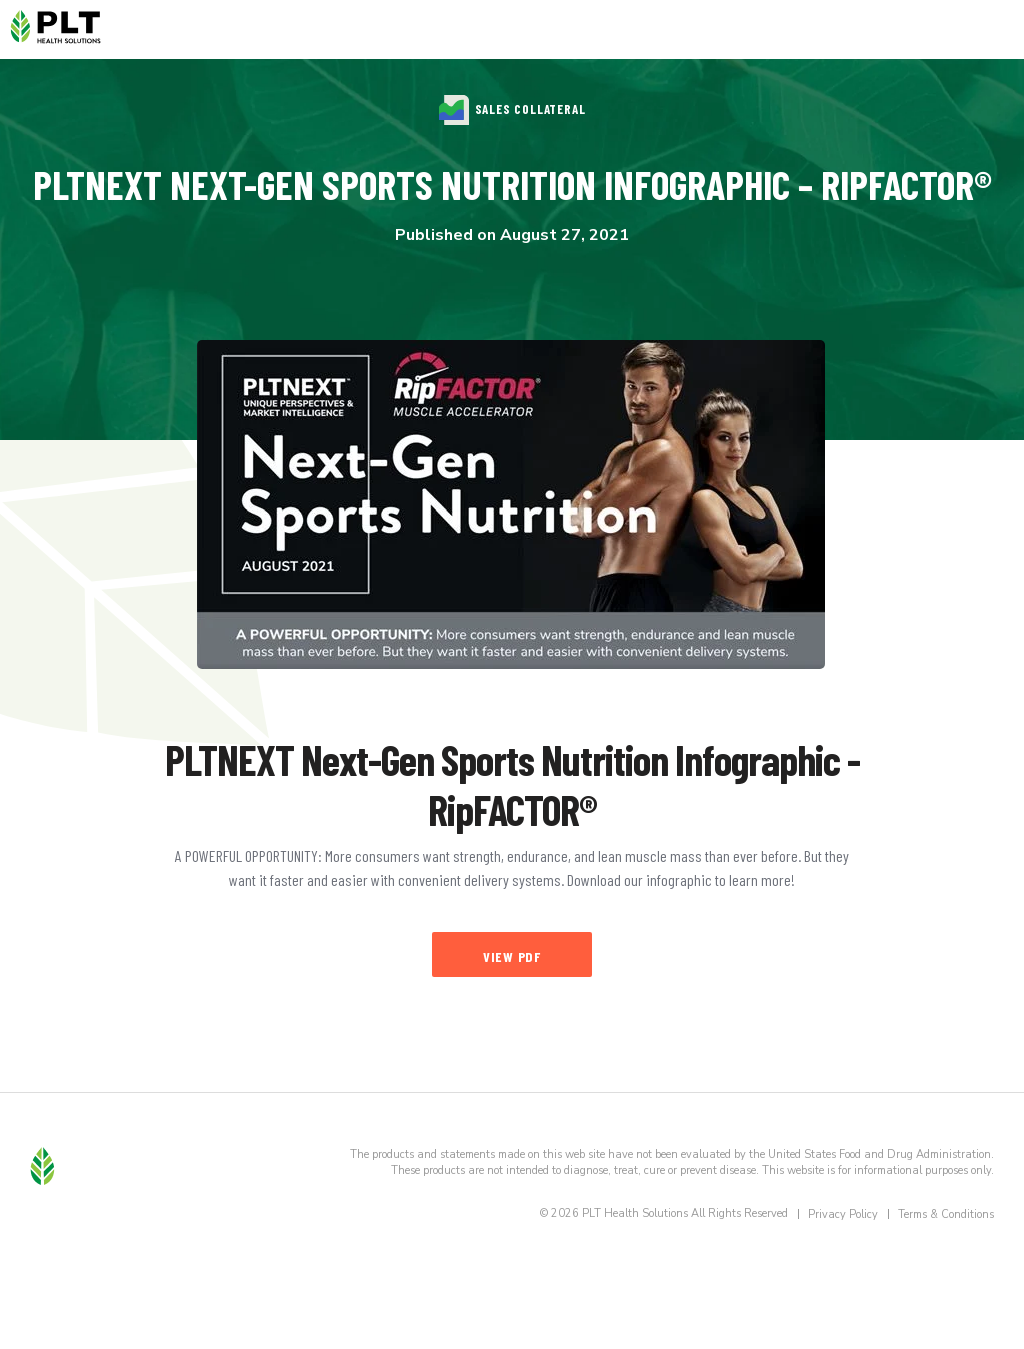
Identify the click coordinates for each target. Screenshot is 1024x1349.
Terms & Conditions (946, 1214)
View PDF (512, 956)
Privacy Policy (843, 1214)
